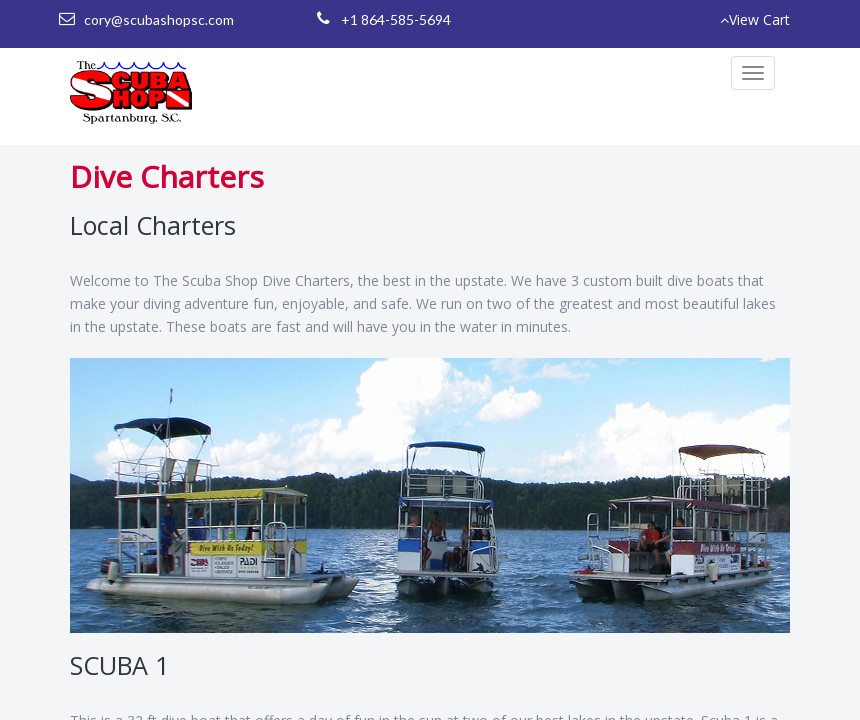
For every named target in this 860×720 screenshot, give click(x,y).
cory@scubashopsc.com (159, 19)
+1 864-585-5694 (396, 19)
